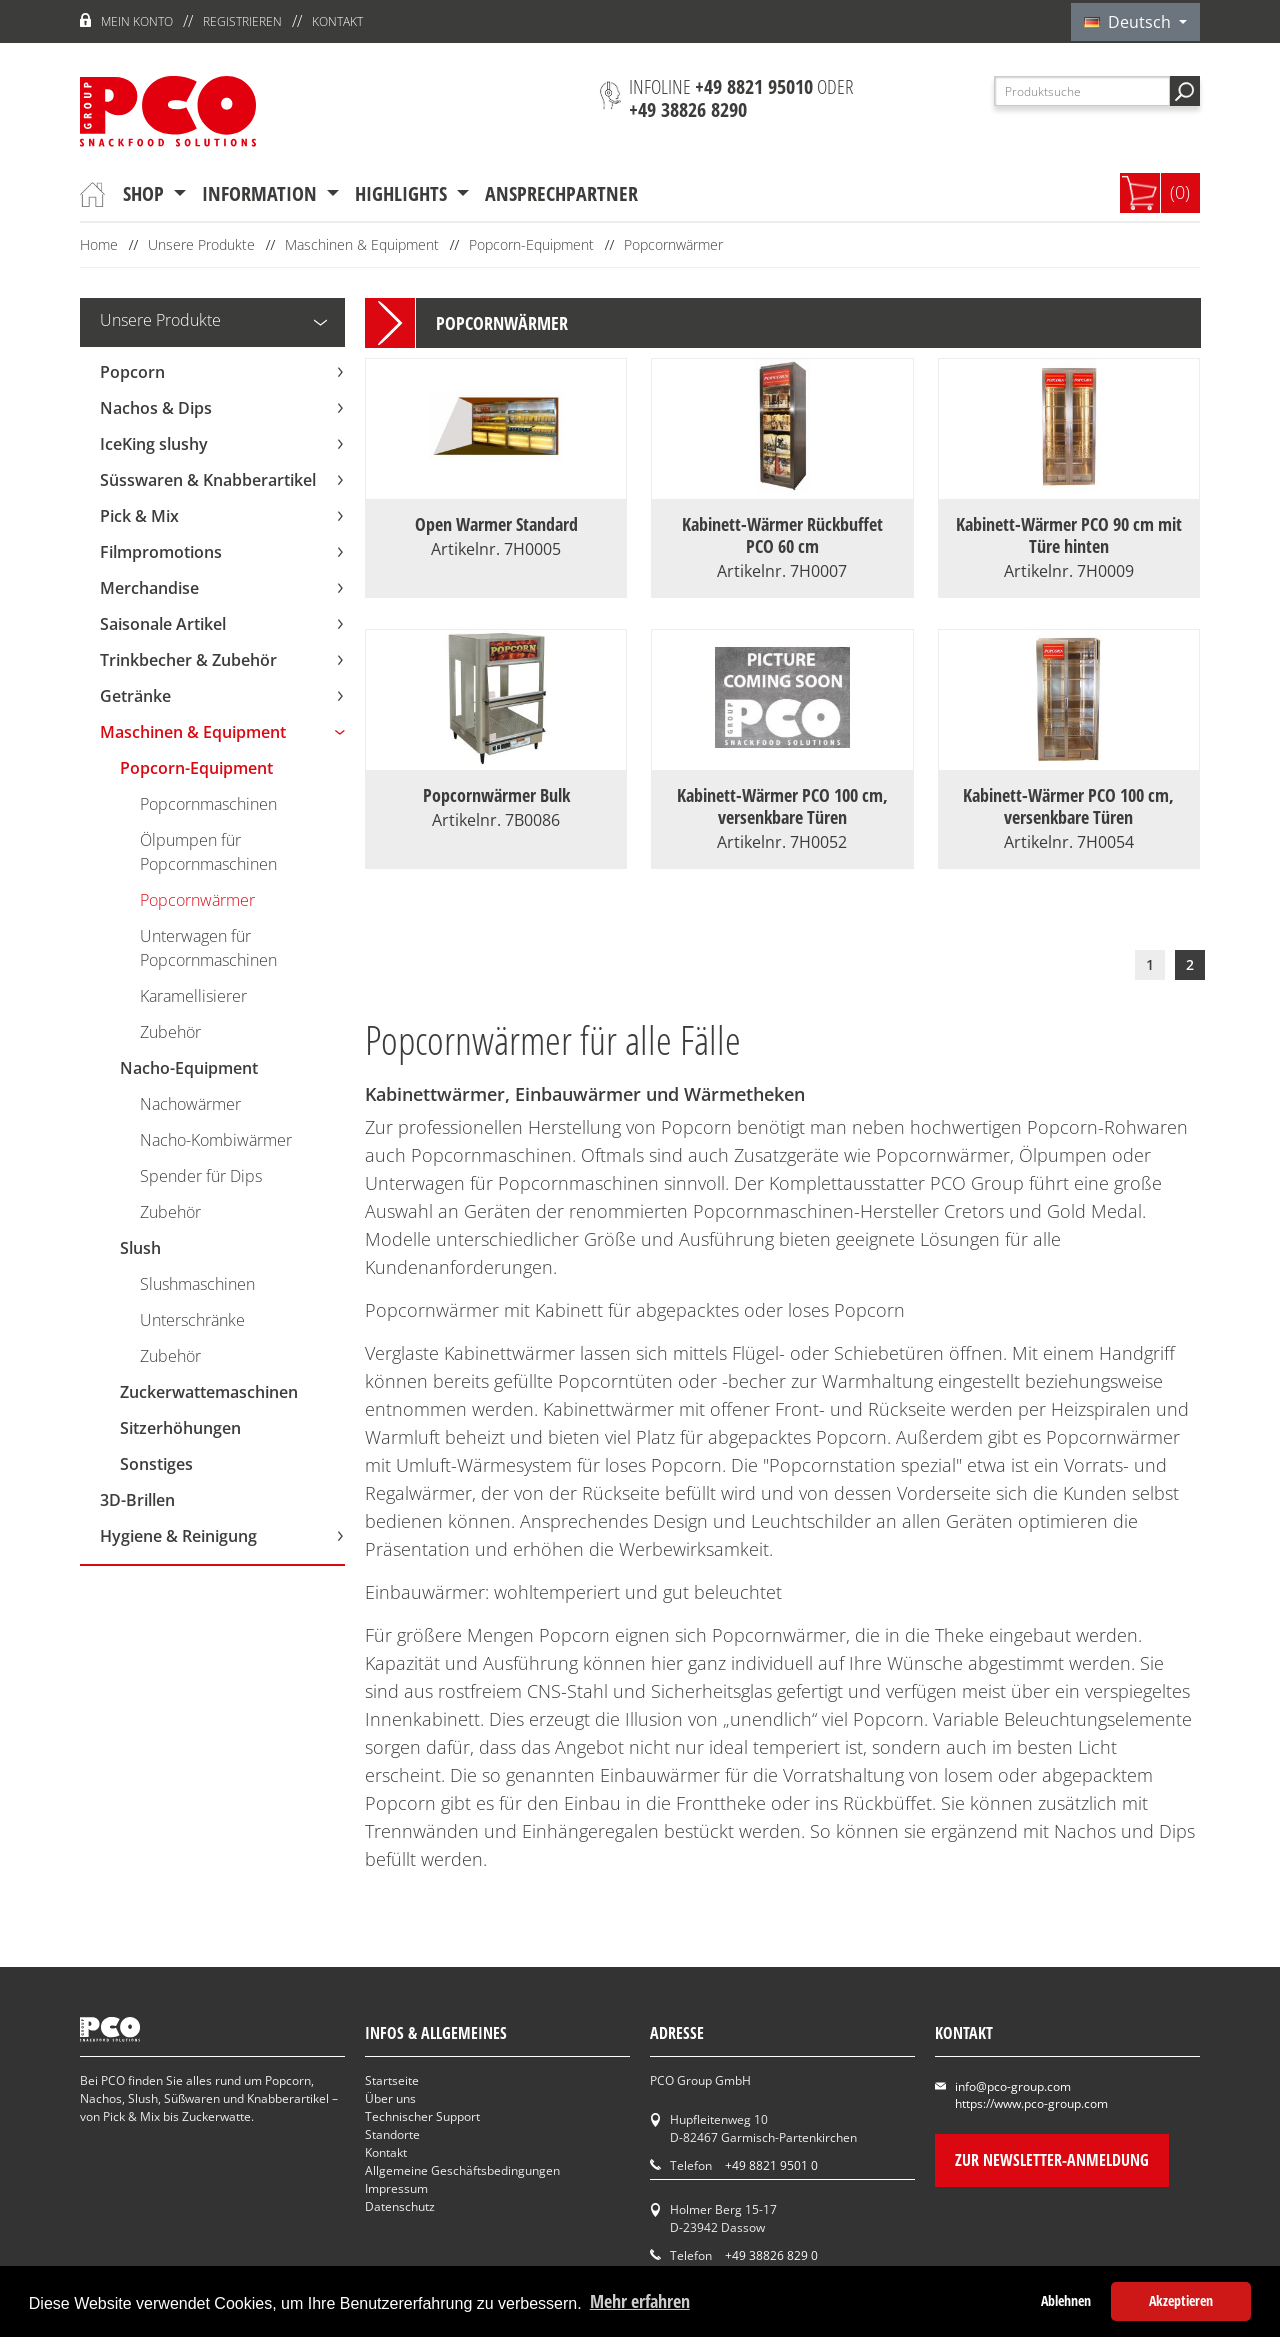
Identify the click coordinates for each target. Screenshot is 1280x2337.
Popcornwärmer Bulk (496, 795)
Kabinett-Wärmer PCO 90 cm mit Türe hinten (1069, 535)
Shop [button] (146, 193)
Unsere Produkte (201, 244)
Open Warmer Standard (496, 524)
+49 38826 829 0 (771, 2255)
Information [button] (262, 193)
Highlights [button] (403, 193)
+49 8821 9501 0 (771, 2165)
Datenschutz (400, 2206)
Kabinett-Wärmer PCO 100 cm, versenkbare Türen (782, 806)
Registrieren (242, 21)
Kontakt (337, 21)
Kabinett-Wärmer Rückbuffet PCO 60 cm (782, 535)
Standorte (392, 2134)
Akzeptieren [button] (1181, 2300)
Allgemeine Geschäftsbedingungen (462, 2170)
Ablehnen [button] (1066, 2300)
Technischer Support (422, 2116)
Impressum (396, 2188)
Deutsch (1129, 22)
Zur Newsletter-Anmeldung (1052, 2160)
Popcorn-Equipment (531, 244)
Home (99, 244)
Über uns (390, 2098)
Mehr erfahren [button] (640, 2301)
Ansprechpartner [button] (561, 193)
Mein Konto (137, 21)
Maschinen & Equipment (362, 244)
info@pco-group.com (1013, 2086)
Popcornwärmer (673, 244)
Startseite (392, 2080)
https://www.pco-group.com (1031, 2103)
